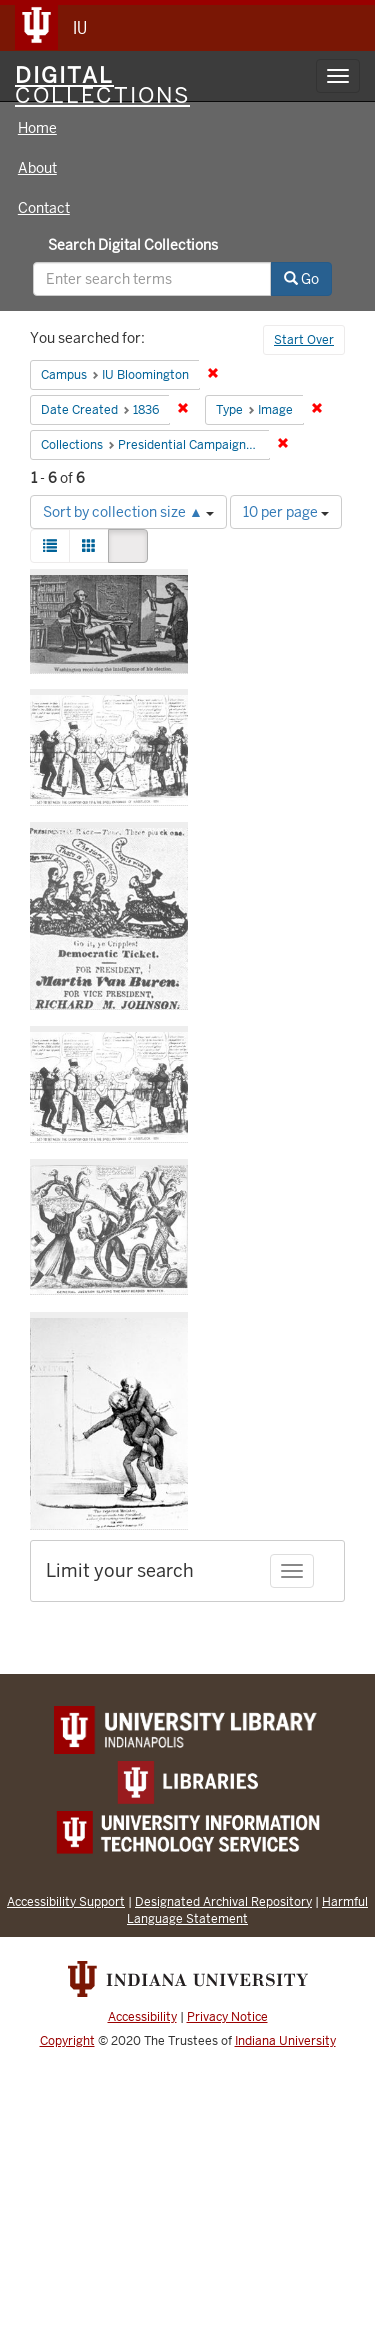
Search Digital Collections (133, 245)
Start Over (304, 340)
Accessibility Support (66, 1901)
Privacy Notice (227, 2017)
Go (301, 279)
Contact (44, 208)
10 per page (286, 512)
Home (37, 128)
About (37, 168)
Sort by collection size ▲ (128, 512)
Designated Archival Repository (223, 1901)
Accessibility (142, 2017)
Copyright (67, 2041)
